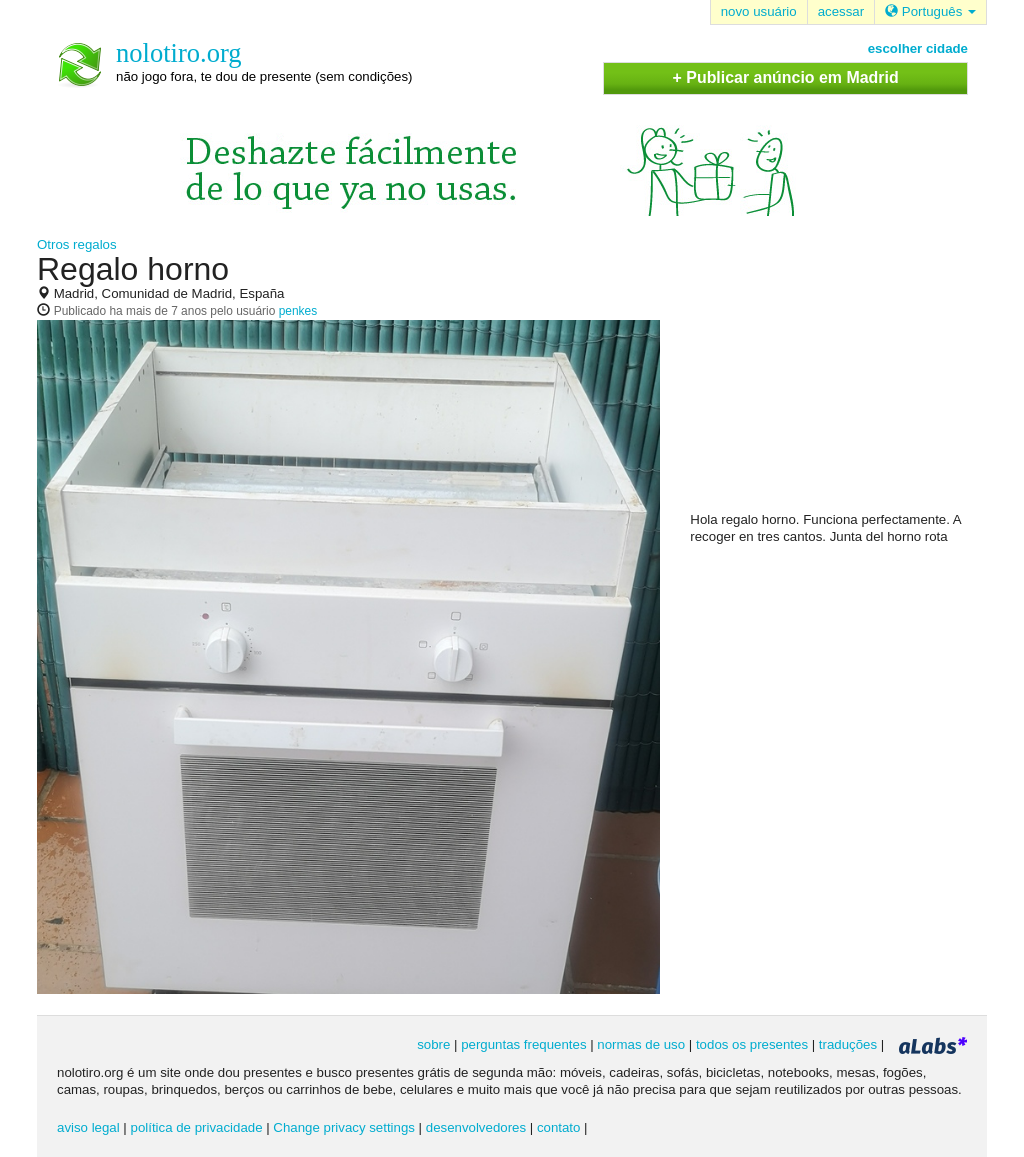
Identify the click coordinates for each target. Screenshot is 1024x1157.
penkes (298, 311)
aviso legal (88, 1127)
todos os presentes (752, 1044)
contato (559, 1127)
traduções (848, 1044)
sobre (433, 1044)
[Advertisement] (840, 381)
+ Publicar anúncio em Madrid (786, 77)
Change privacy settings (344, 1127)
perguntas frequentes (523, 1044)
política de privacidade (197, 1127)
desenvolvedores (476, 1127)
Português (930, 11)
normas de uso (641, 1044)
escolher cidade (918, 48)
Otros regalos (77, 244)
